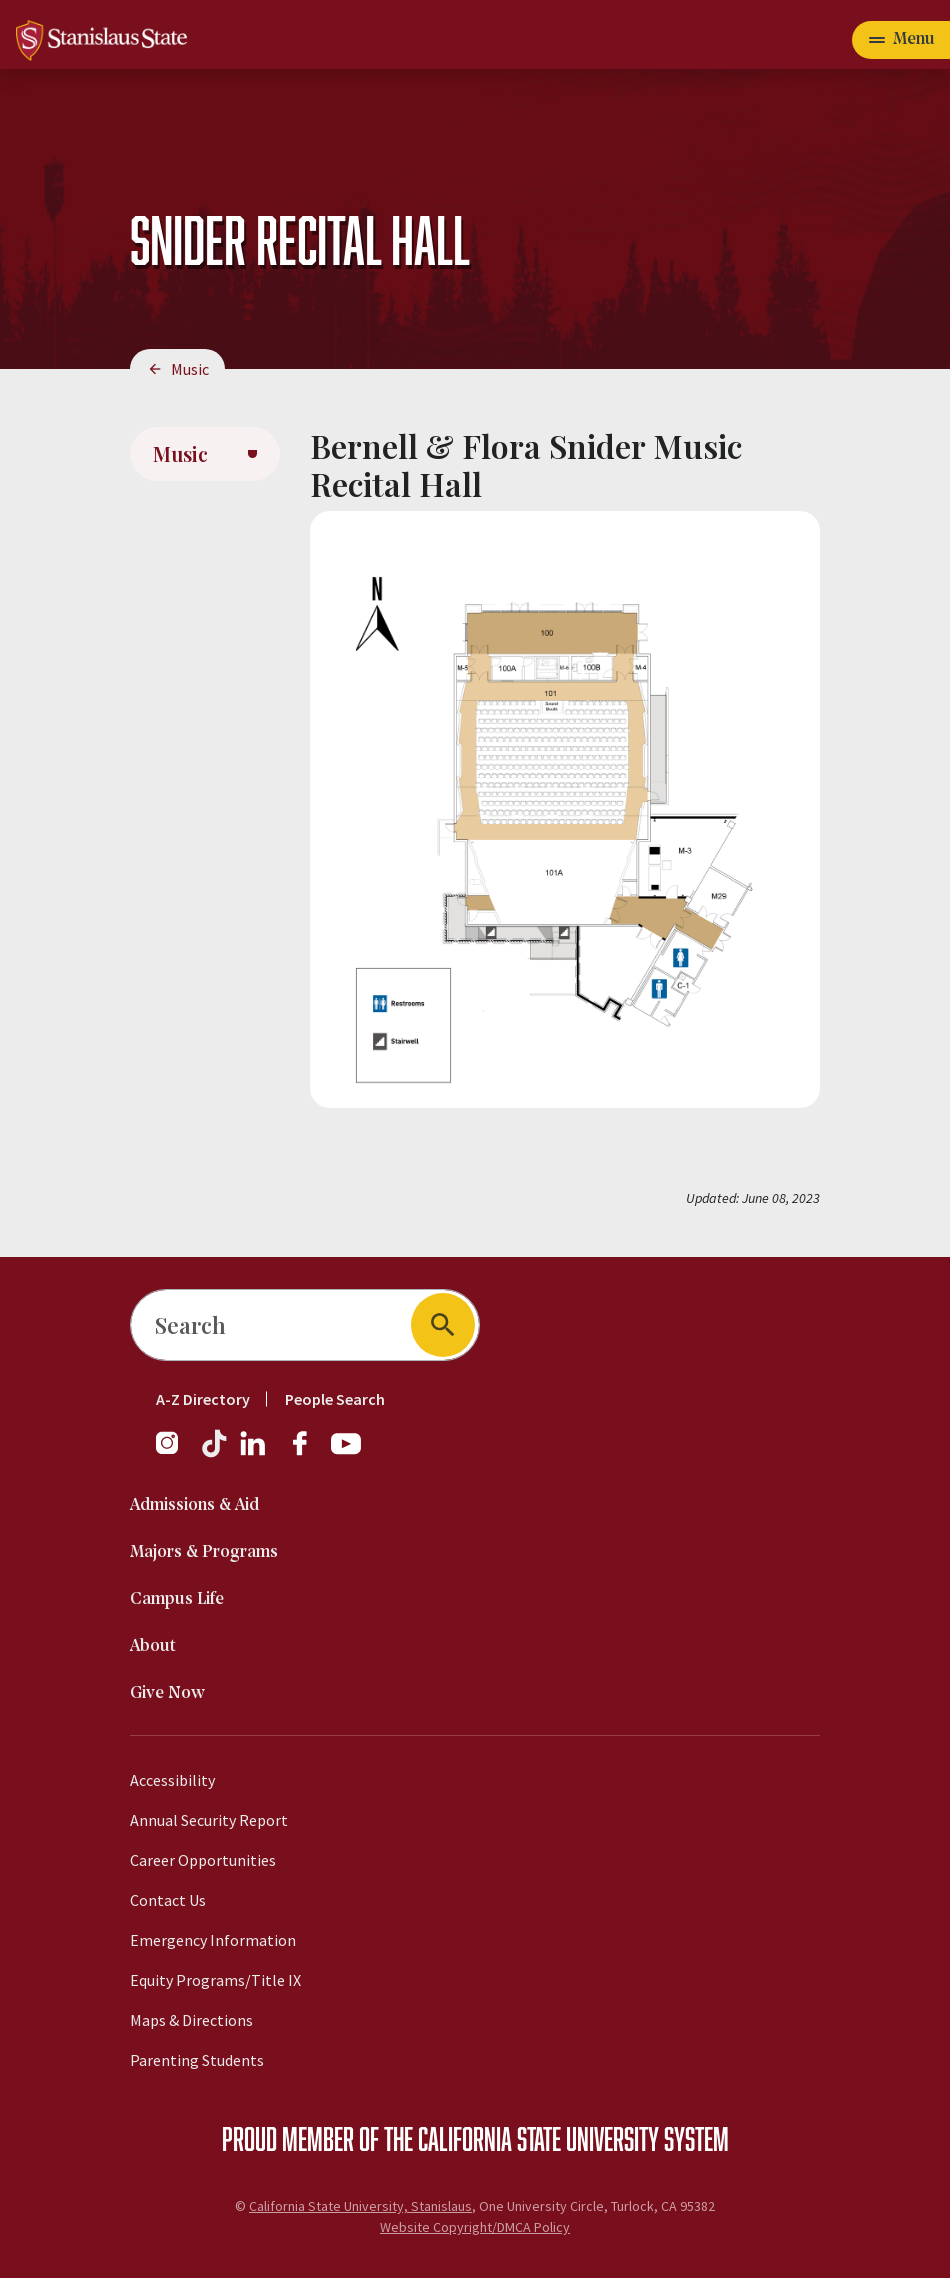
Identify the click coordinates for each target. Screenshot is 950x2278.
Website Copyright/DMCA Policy (475, 2227)
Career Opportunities (203, 1860)
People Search (335, 1399)
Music (190, 369)
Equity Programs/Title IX (215, 1980)
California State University (538, 2138)
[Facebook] (308, 1453)
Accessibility (172, 1780)
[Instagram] (175, 1453)
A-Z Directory (203, 1399)
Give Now (167, 1693)
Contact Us (168, 1900)
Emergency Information (213, 1940)
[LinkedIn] (254, 1453)
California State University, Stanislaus (360, 2206)
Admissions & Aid (194, 1505)
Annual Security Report (209, 1820)
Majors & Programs (204, 1552)
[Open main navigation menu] (901, 40)
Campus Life (177, 1599)
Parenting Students (197, 2060)
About (153, 1646)
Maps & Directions (191, 2020)
